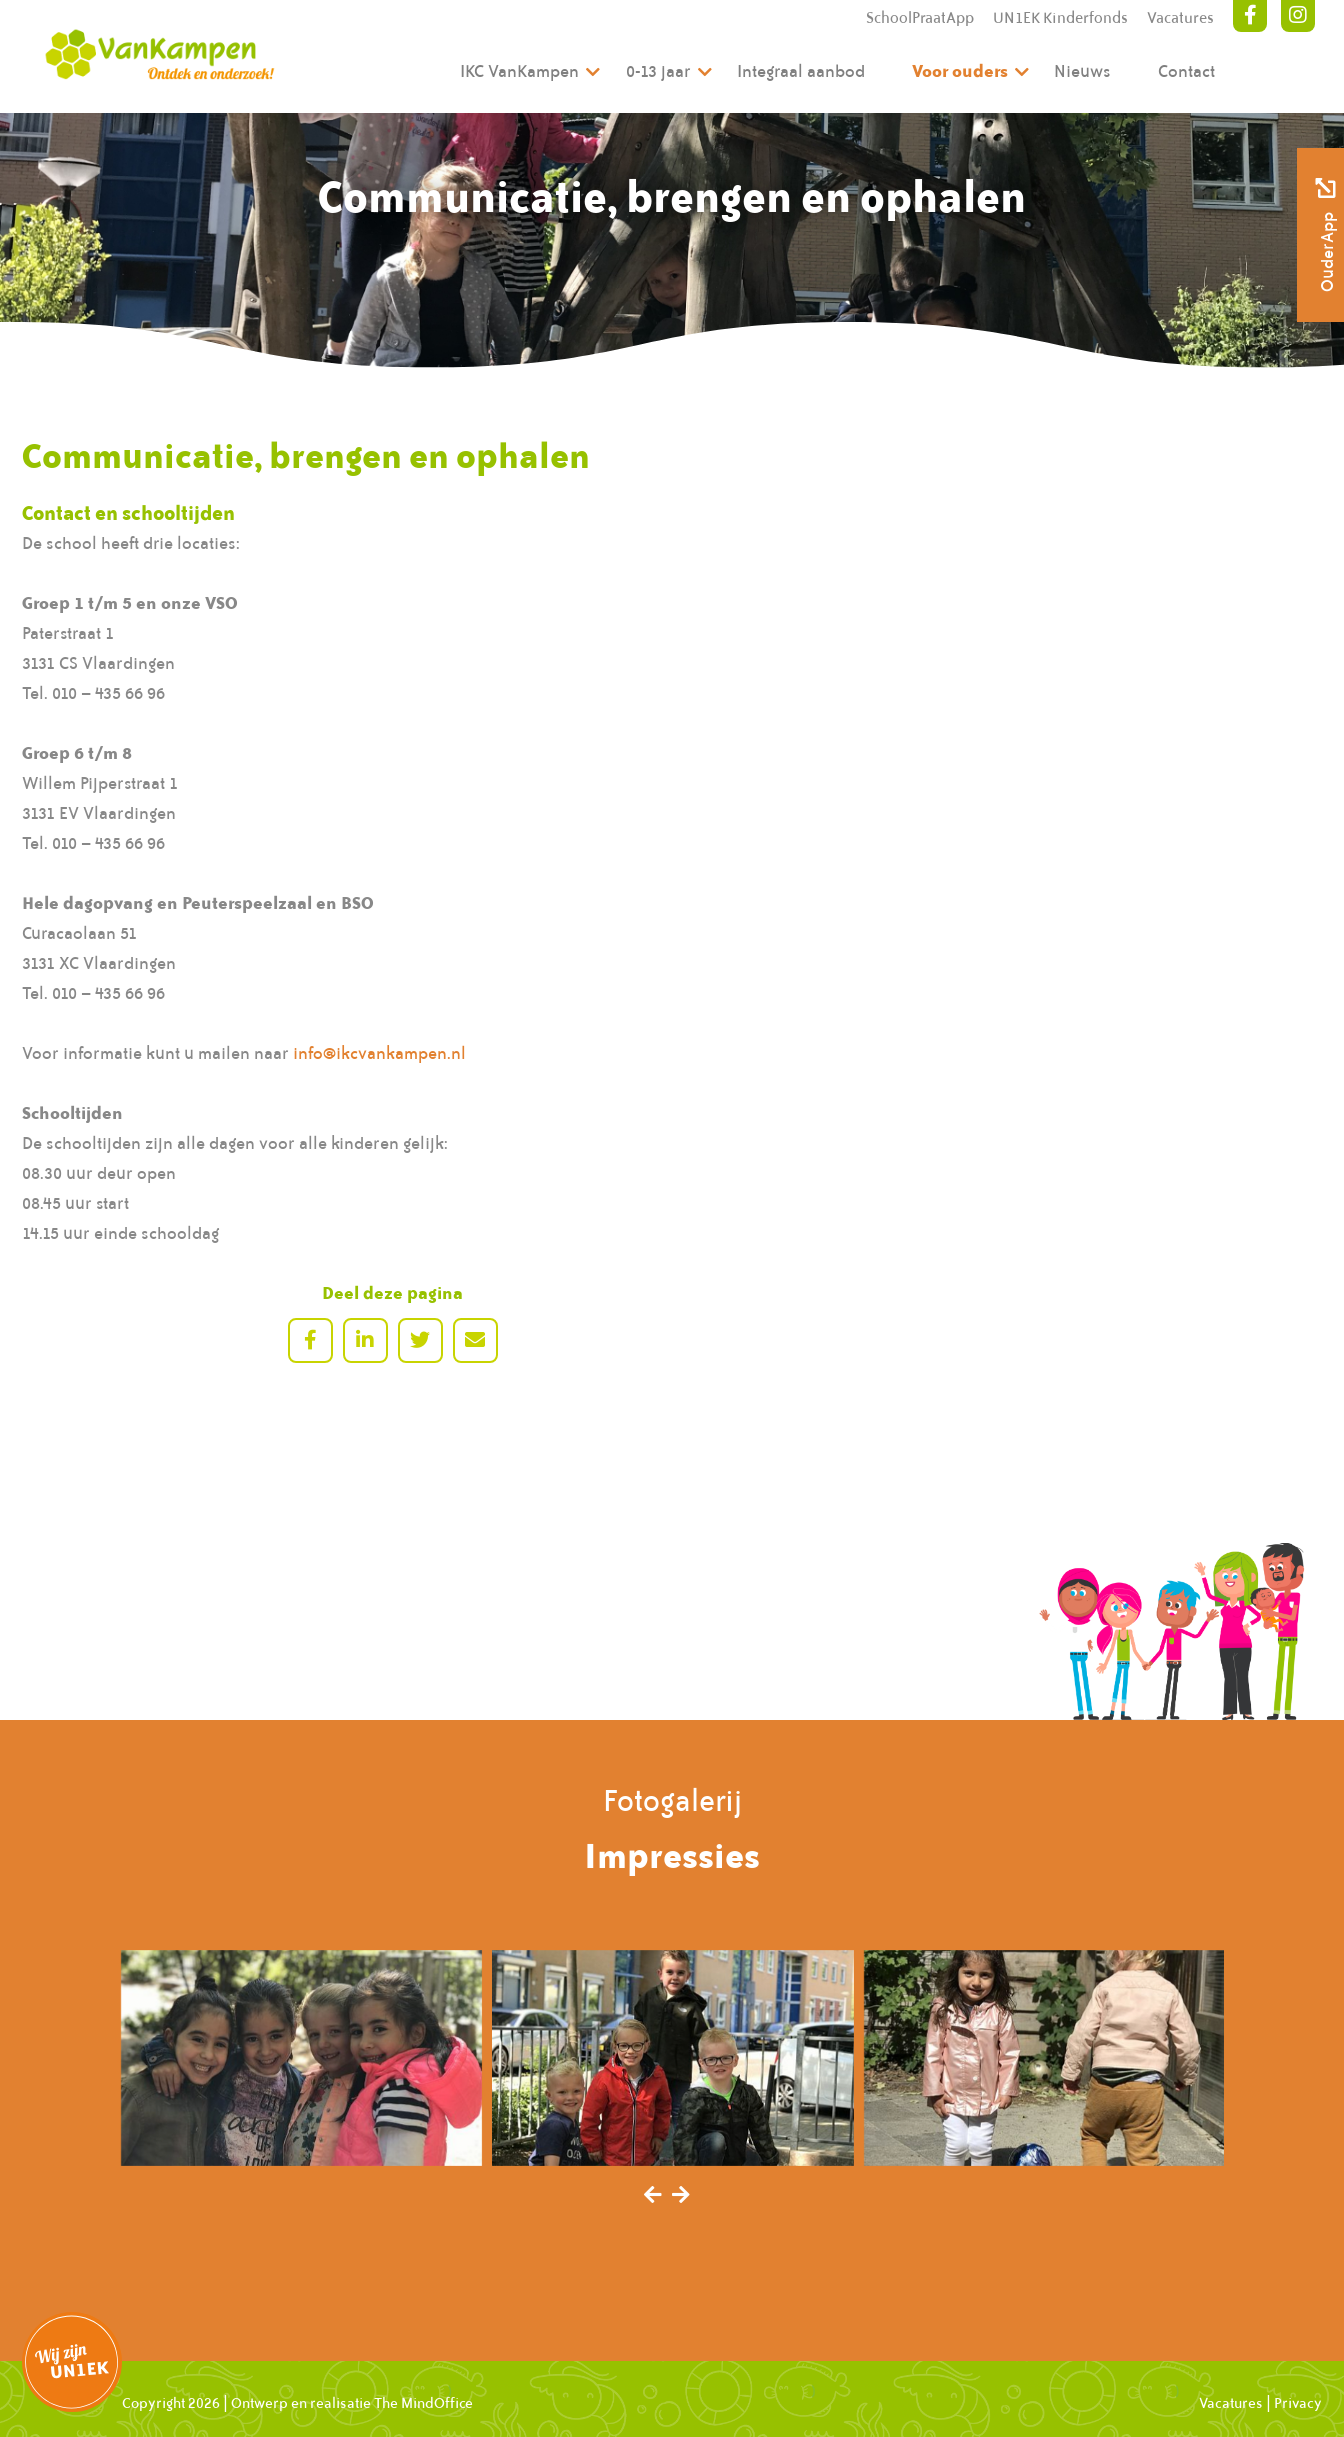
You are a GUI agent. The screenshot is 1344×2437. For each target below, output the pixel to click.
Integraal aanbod (801, 71)
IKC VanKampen (519, 71)
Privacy (1298, 2403)
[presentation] (653, 2196)
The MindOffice (423, 2403)
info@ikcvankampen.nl (379, 1053)
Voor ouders (960, 70)
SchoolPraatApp (920, 18)
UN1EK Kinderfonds (1060, 18)
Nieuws (1082, 71)
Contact (1186, 71)
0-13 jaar (658, 71)
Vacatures (1180, 18)
